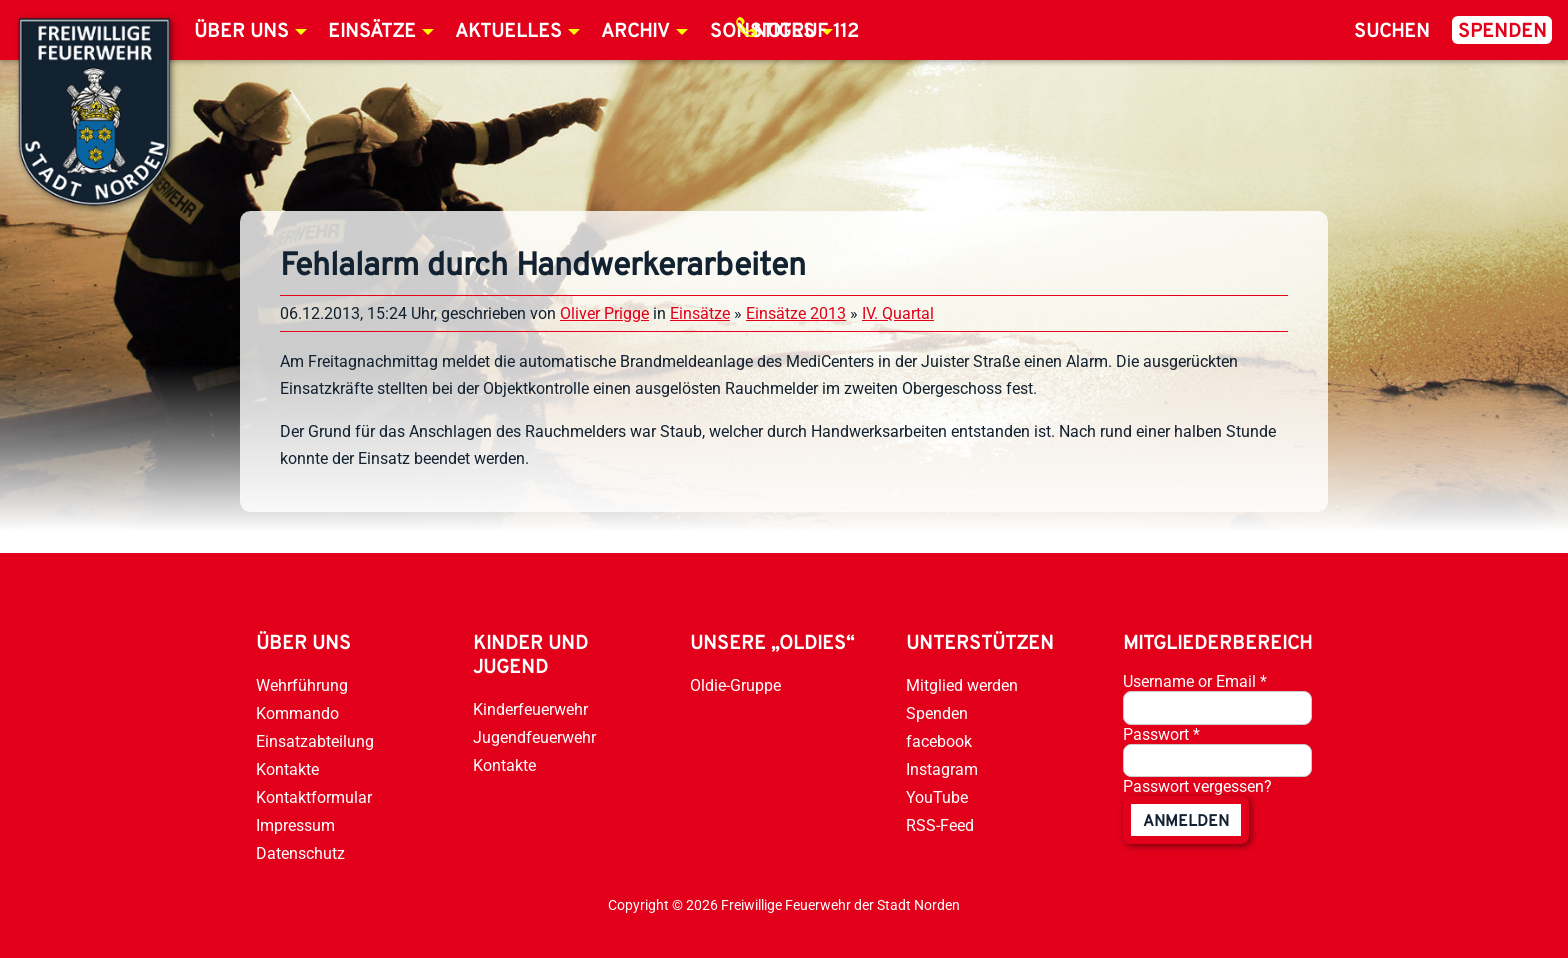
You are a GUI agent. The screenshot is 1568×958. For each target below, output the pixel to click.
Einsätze (372, 32)
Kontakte (287, 769)
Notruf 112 (806, 32)
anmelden (1186, 822)
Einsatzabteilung (315, 741)
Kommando (297, 713)
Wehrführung (302, 685)
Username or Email (1195, 681)
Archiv (635, 32)
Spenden (1502, 32)
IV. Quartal (898, 313)
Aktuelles (508, 32)
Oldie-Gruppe (735, 685)
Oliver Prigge (604, 313)
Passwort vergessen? (1197, 786)
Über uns (241, 32)
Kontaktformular (314, 797)
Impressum (295, 825)
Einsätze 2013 (796, 313)
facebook (939, 741)
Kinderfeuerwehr (530, 709)
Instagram (942, 769)
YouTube (937, 797)
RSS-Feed (940, 825)
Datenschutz (300, 853)
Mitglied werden (962, 685)
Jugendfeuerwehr (534, 737)
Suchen (1392, 32)
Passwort (1161, 734)
